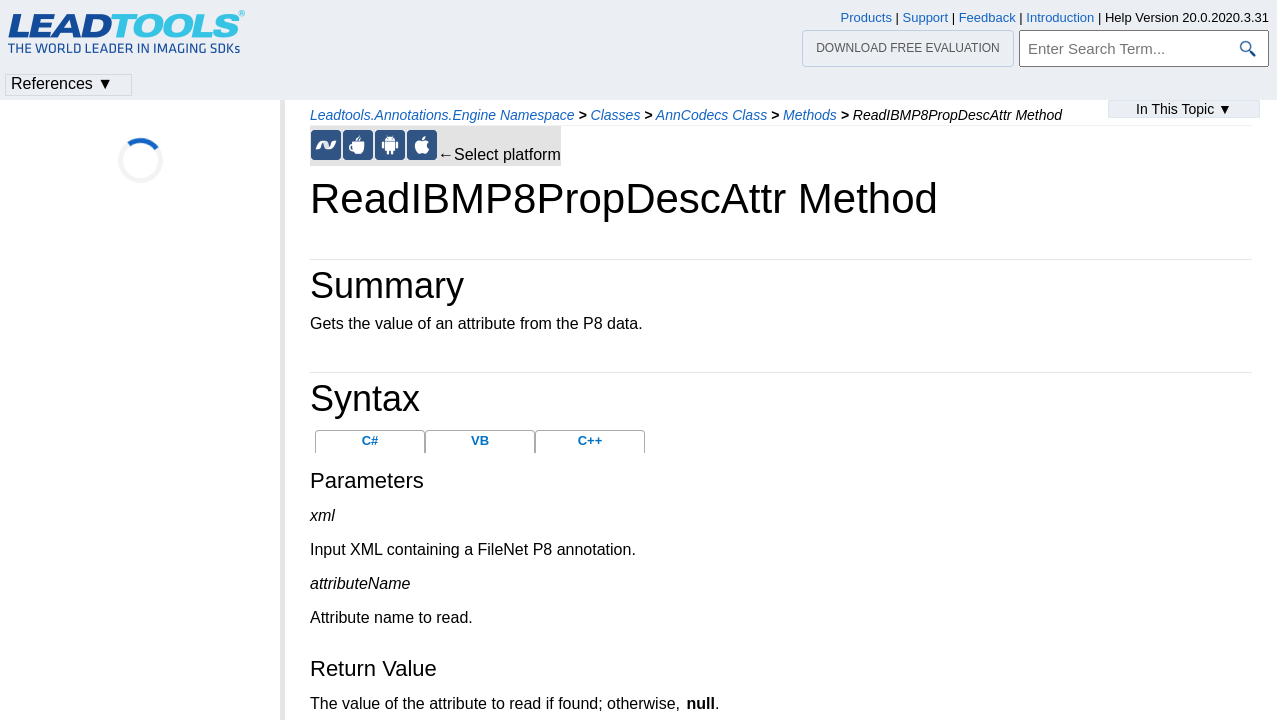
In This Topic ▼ (1184, 109)
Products (866, 17)
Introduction (1060, 17)
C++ (590, 440)
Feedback (987, 17)
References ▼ (62, 83)
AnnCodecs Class (711, 115)
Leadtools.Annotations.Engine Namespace (442, 115)
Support (926, 17)
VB (480, 440)
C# (370, 440)
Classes (616, 115)
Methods (810, 115)
